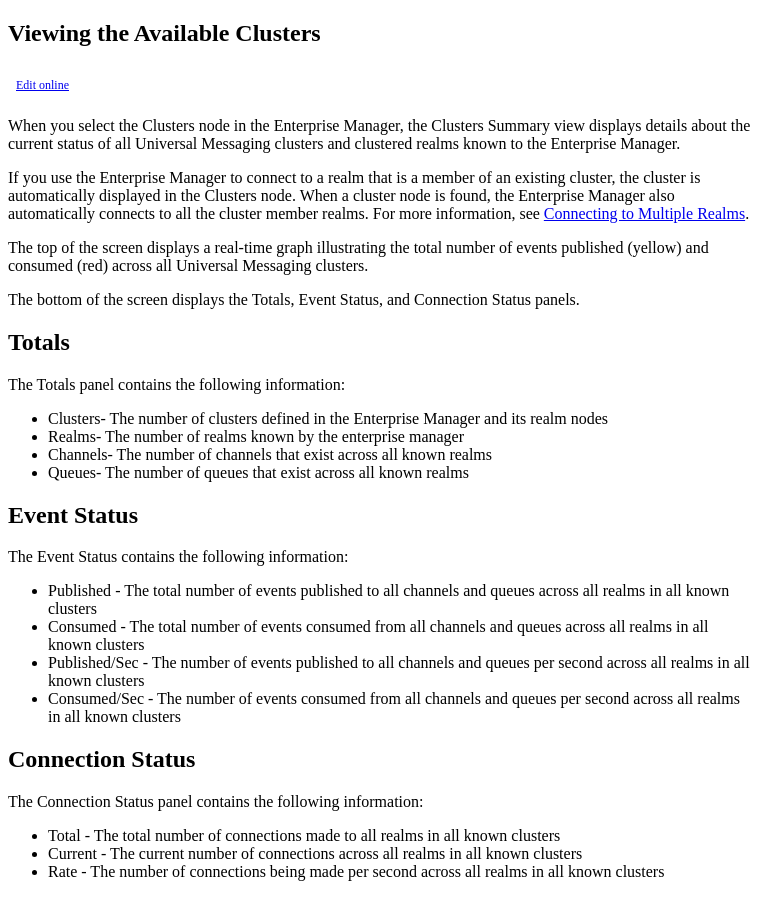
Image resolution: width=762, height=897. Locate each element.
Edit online (42, 85)
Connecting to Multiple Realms (644, 213)
